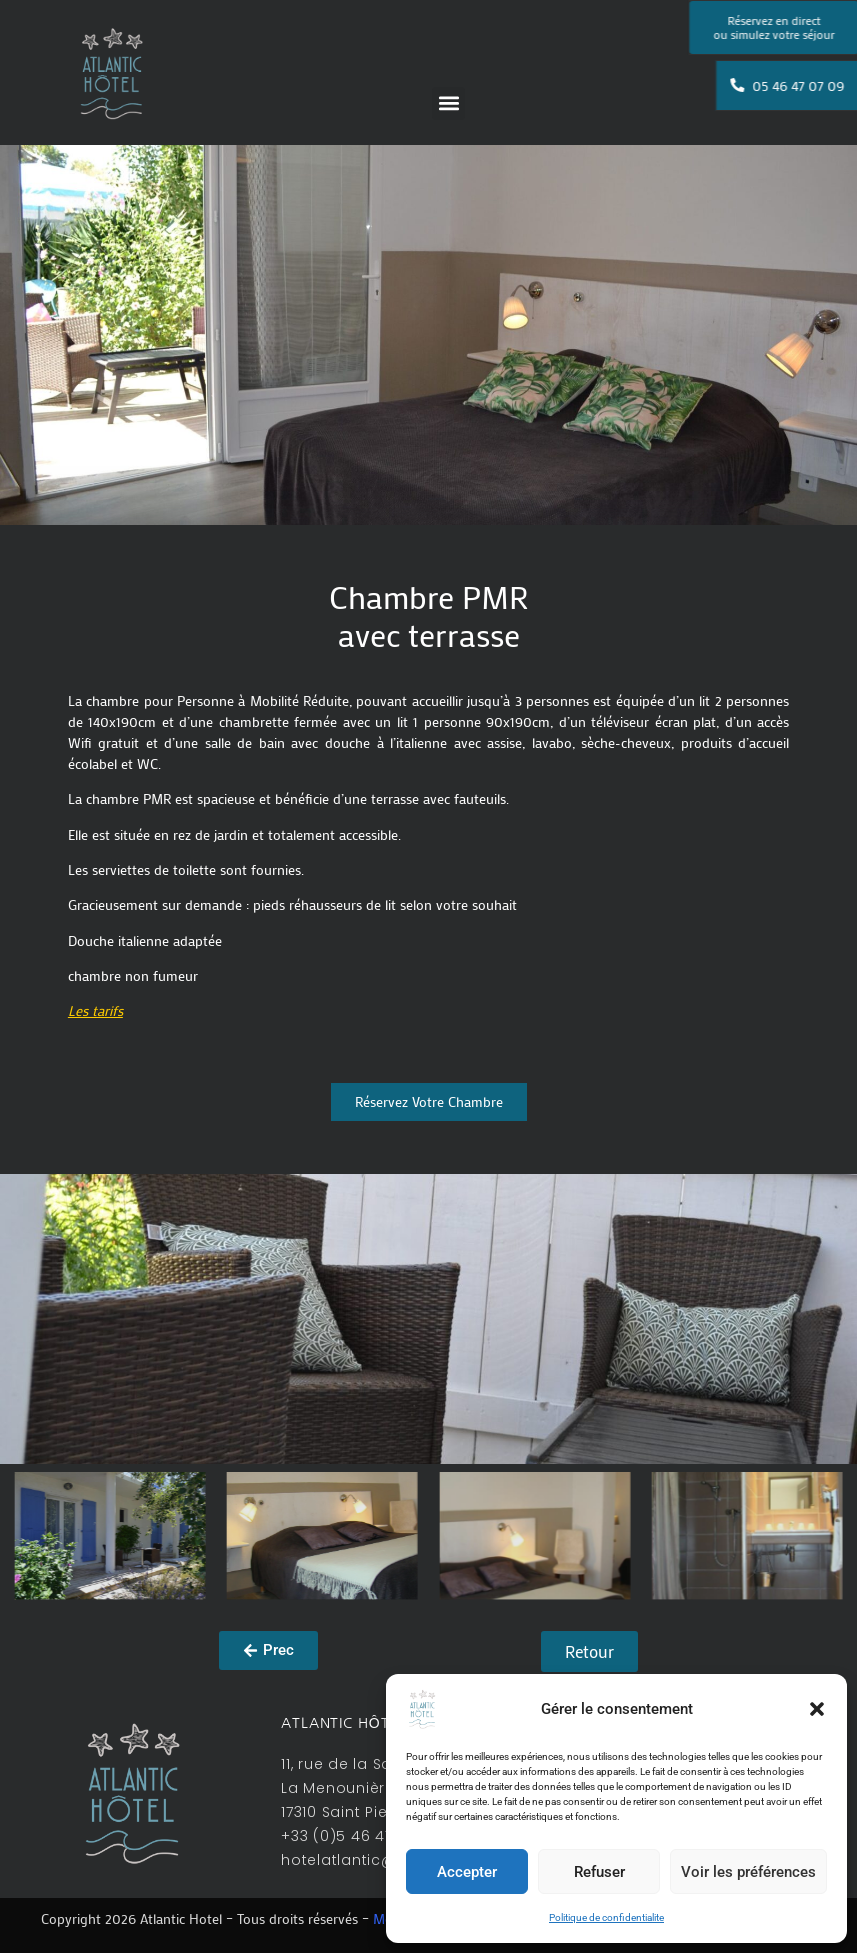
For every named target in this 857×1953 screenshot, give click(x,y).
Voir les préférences (748, 1872)
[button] (817, 1709)
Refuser (599, 1872)
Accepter (467, 1872)
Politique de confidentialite (606, 1917)
